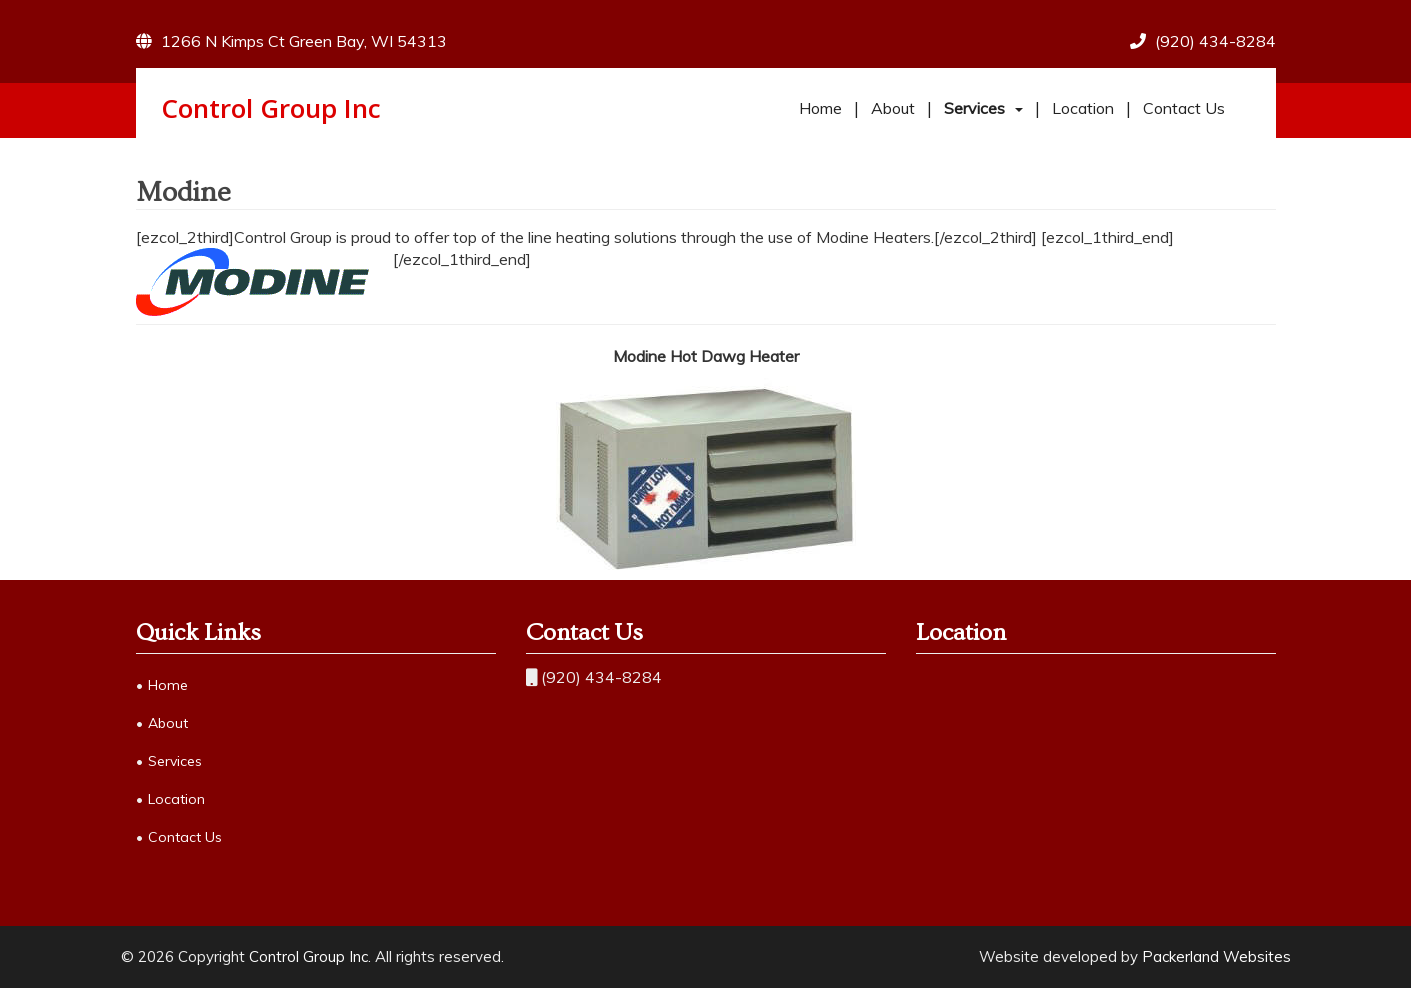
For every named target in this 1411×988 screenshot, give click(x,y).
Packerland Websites (1216, 956)
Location (1083, 108)
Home (820, 108)
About (893, 108)
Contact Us (1184, 108)
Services (974, 108)
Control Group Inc (271, 108)
